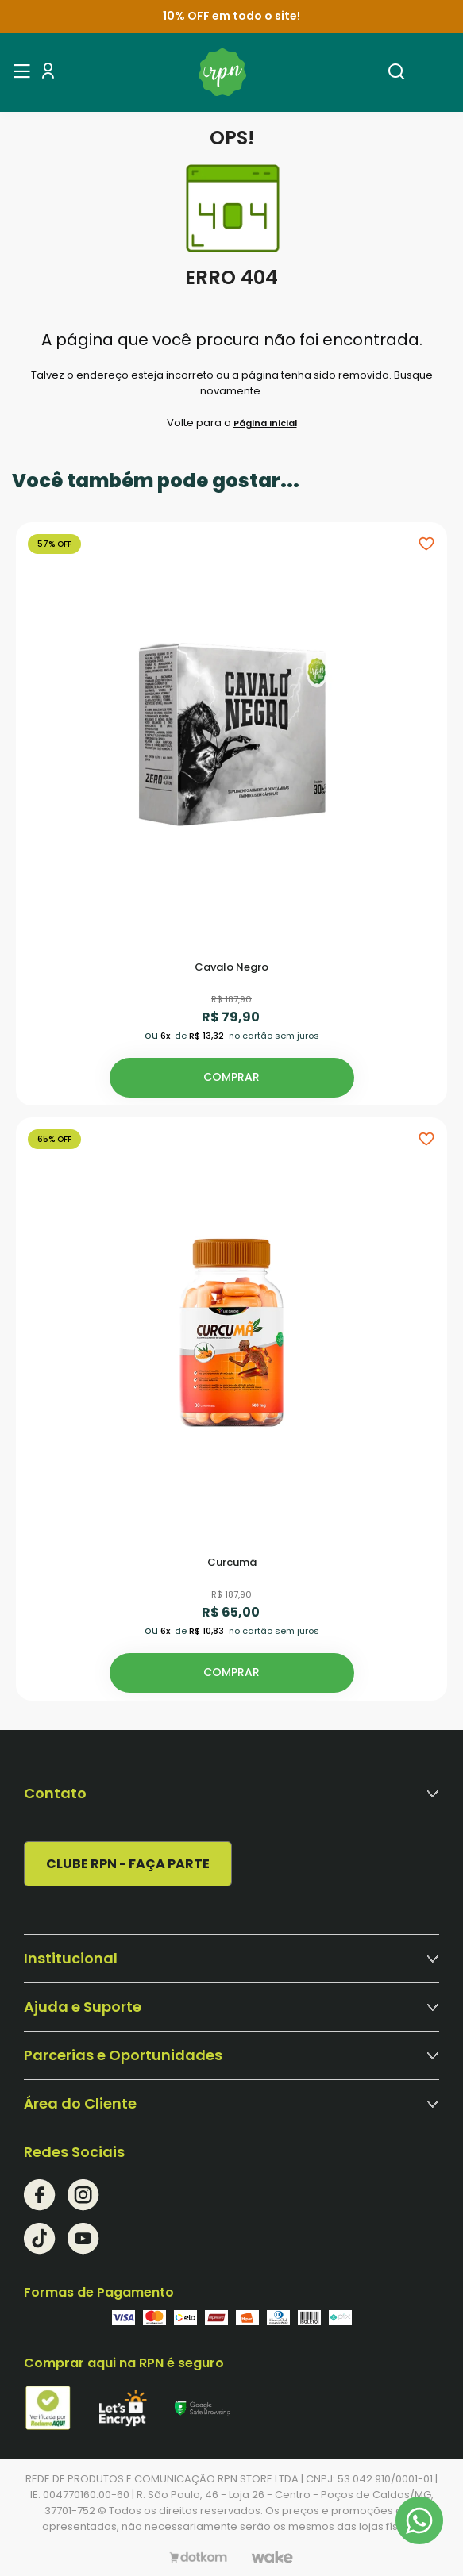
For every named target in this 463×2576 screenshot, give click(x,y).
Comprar (231, 1077)
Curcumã (232, 1563)
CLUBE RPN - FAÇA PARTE (128, 1864)
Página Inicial (265, 423)
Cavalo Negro (231, 968)
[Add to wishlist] (426, 543)
